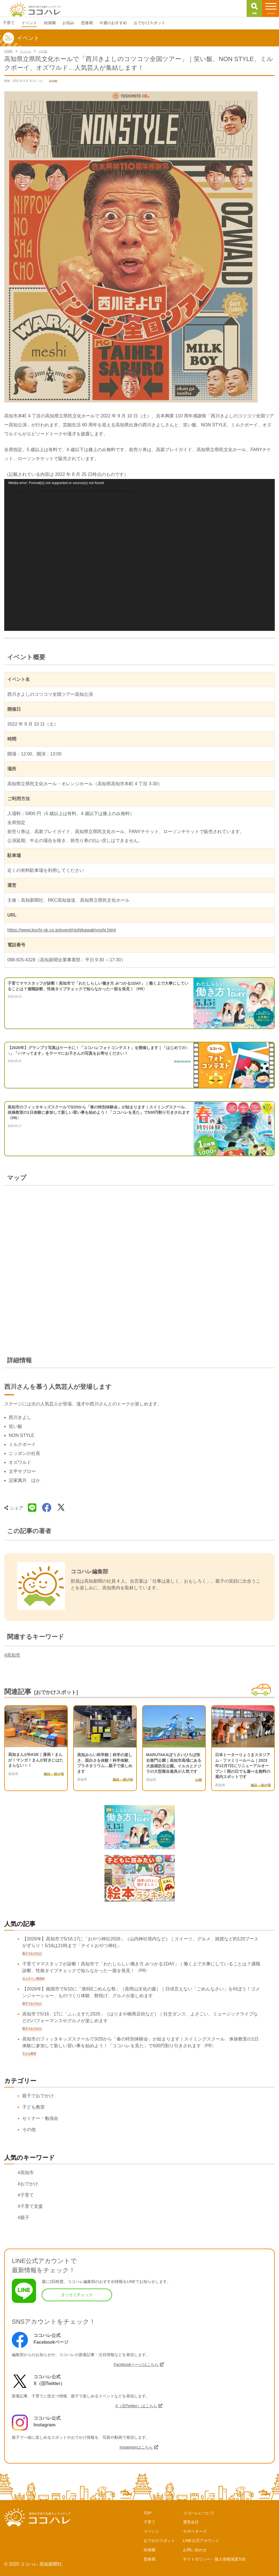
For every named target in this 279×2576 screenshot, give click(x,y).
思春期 (149, 2559)
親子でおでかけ (38, 2095)
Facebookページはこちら (136, 2364)
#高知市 (12, 1655)
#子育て (26, 2195)
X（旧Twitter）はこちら (136, 2406)
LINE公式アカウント (201, 2540)
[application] (139, 555)
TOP (148, 2513)
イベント (151, 2531)
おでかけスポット (159, 2540)
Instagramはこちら (136, 2447)
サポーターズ (195, 2531)
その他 (29, 2129)
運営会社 (191, 2522)
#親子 (23, 2217)
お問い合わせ (195, 2550)
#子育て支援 (30, 2206)
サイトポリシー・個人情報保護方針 (214, 2559)
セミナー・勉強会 (40, 2118)
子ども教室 (33, 2107)
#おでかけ (28, 2183)
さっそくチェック (77, 2294)
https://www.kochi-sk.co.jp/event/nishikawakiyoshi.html (61, 930)
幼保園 (149, 2550)
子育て (149, 2522)
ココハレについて (199, 2513)
